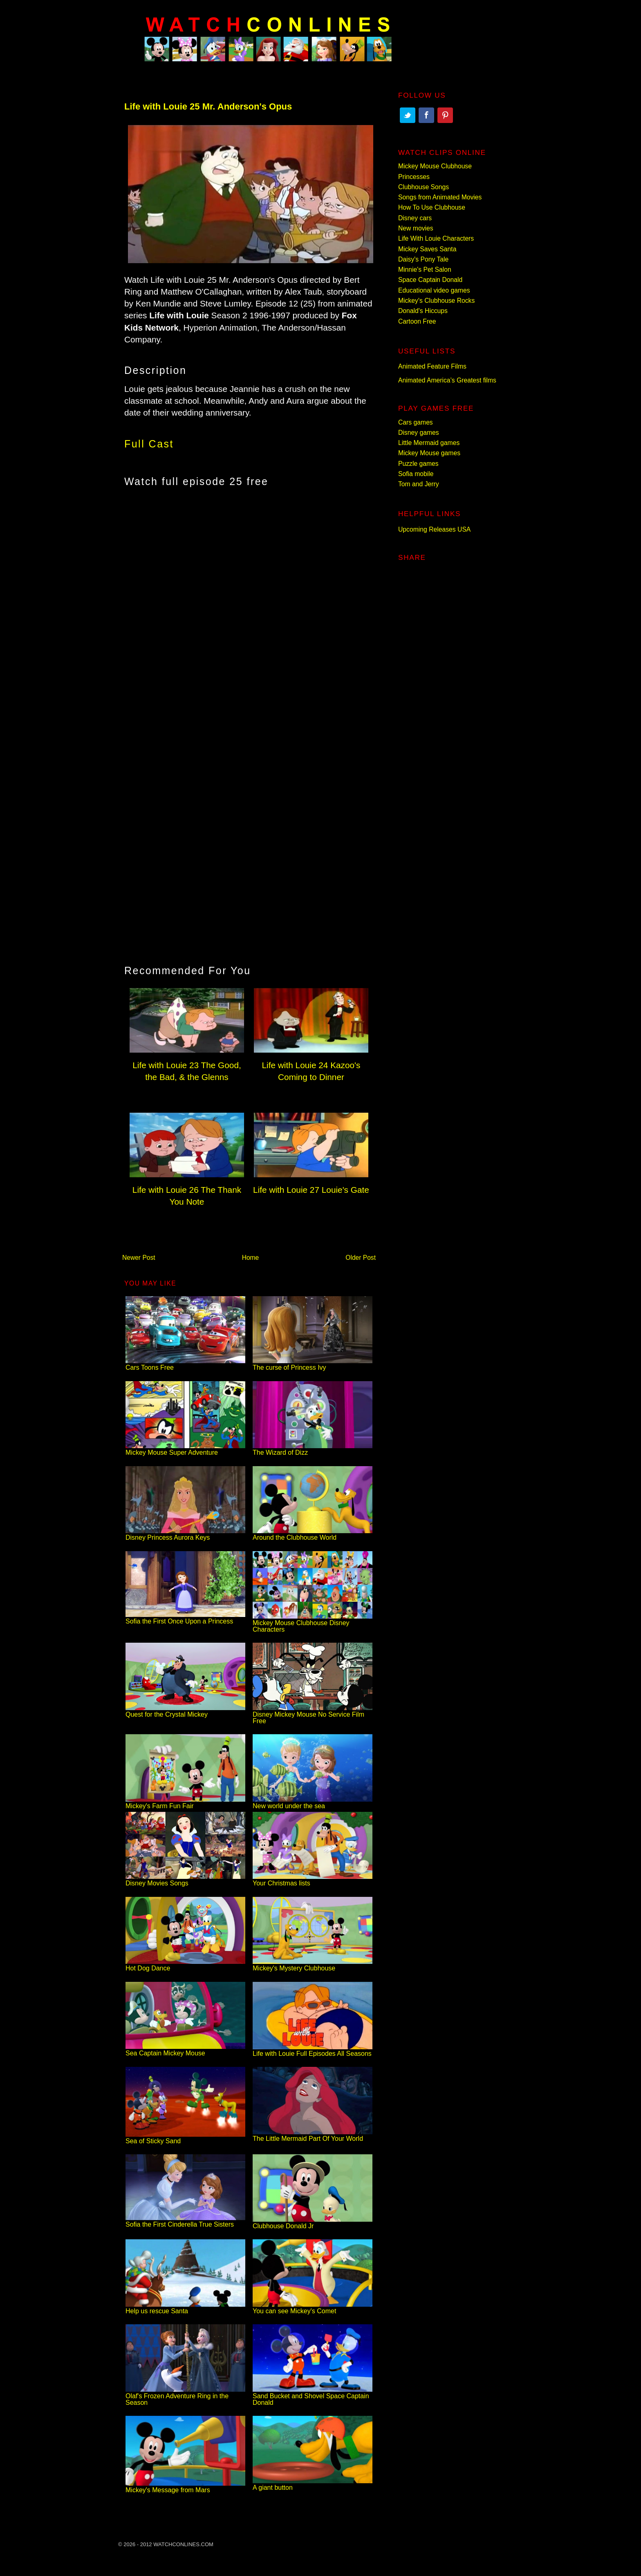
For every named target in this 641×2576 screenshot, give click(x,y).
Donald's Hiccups (423, 310)
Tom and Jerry (418, 484)
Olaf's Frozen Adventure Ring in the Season (185, 2396)
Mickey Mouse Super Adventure (185, 1449)
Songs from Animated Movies (440, 197)
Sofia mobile (416, 473)
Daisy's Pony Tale (423, 259)
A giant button (312, 2484)
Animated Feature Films (432, 366)
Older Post (360, 1257)
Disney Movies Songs (185, 1880)
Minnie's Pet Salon (424, 269)
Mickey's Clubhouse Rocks (436, 300)
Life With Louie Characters (436, 238)
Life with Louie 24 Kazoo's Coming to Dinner (311, 1065)
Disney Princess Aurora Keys (185, 1534)
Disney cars (415, 218)
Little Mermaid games (428, 442)
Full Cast (149, 443)
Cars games (415, 422)
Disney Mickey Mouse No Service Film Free (312, 1714)
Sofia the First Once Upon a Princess (185, 1618)
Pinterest (445, 115)
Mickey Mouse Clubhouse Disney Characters (312, 1623)
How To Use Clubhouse (431, 207)
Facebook (426, 115)
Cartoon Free (417, 321)
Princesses (414, 176)
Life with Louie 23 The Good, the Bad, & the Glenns (187, 1065)
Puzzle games (418, 463)
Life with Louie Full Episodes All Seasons (312, 2050)
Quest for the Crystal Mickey (185, 1711)
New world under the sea (312, 1802)
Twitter (407, 115)
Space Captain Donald (430, 279)
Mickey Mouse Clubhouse (435, 166)
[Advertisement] (249, 563)
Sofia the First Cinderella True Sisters (185, 2221)
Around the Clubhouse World (312, 1534)
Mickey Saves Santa (427, 249)
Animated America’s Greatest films (447, 380)
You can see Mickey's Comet (312, 2307)
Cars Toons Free (185, 1364)
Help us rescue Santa (185, 2307)
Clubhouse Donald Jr (312, 2222)
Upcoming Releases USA (434, 529)
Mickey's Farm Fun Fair (185, 1802)
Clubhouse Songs (423, 186)
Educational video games (434, 290)
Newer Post (138, 1257)
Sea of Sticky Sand (185, 2137)
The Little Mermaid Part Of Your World (312, 2135)
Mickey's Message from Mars (185, 2486)
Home (250, 1257)
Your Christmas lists (312, 1880)
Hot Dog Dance (185, 1965)
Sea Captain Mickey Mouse (185, 2050)
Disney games (418, 432)
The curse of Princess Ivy (312, 1364)
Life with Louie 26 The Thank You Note (187, 1189)
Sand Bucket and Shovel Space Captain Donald (312, 2396)
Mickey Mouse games (429, 452)
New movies (415, 228)
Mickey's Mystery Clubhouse (312, 1965)
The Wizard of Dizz (312, 1449)
